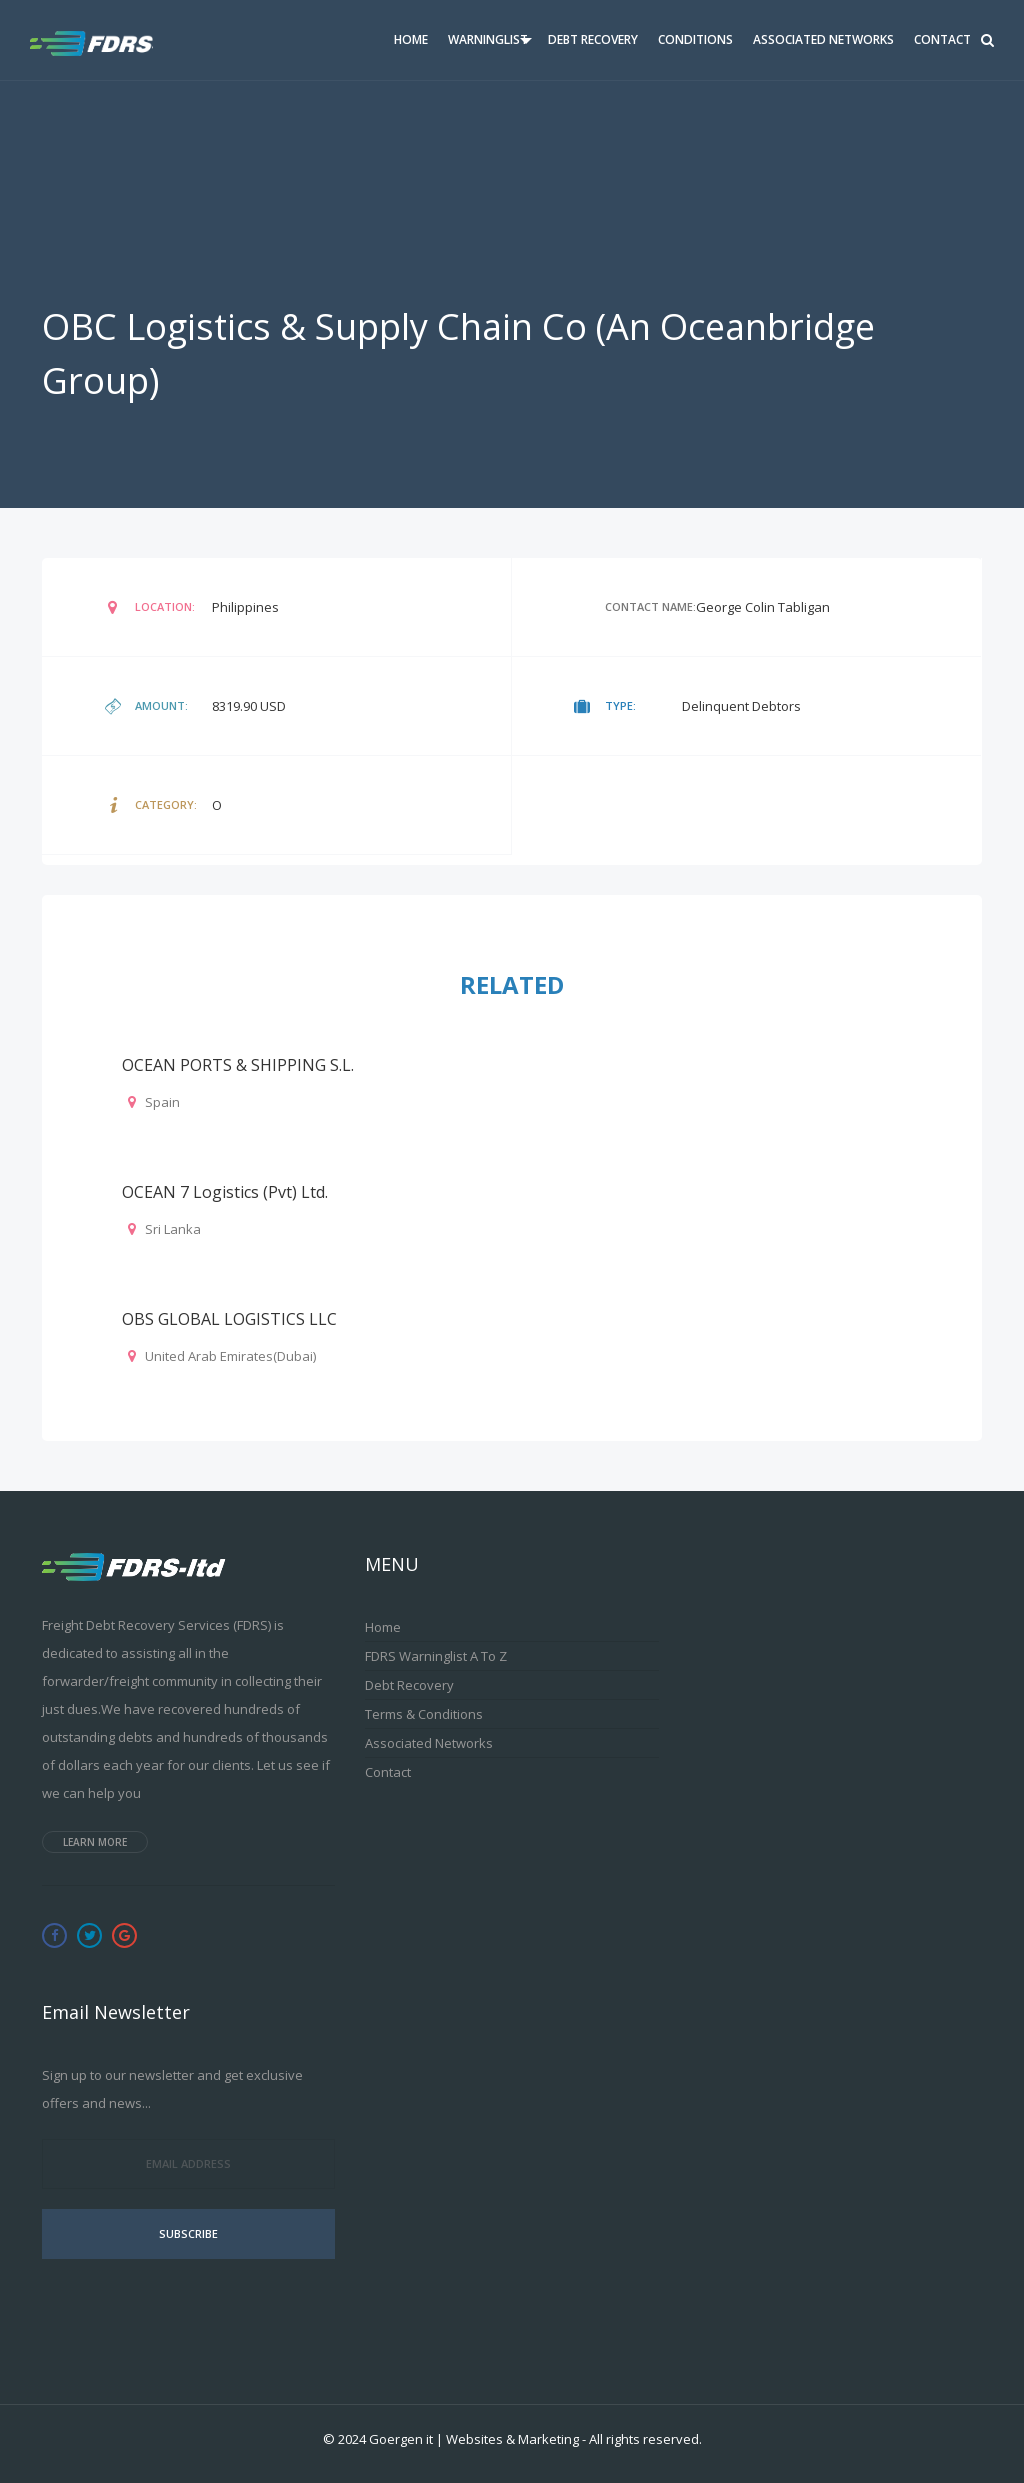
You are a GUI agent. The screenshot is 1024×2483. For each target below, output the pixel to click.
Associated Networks (823, 39)
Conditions (695, 39)
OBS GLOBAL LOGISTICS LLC (229, 1319)
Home (411, 39)
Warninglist (488, 39)
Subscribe (188, 2233)
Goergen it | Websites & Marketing (474, 2439)
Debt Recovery (593, 39)
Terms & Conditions (424, 1714)
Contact (942, 39)
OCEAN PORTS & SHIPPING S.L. (238, 1065)
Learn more (95, 1842)
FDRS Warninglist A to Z (436, 1656)
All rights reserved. (645, 2439)
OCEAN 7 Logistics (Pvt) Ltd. (225, 1192)
